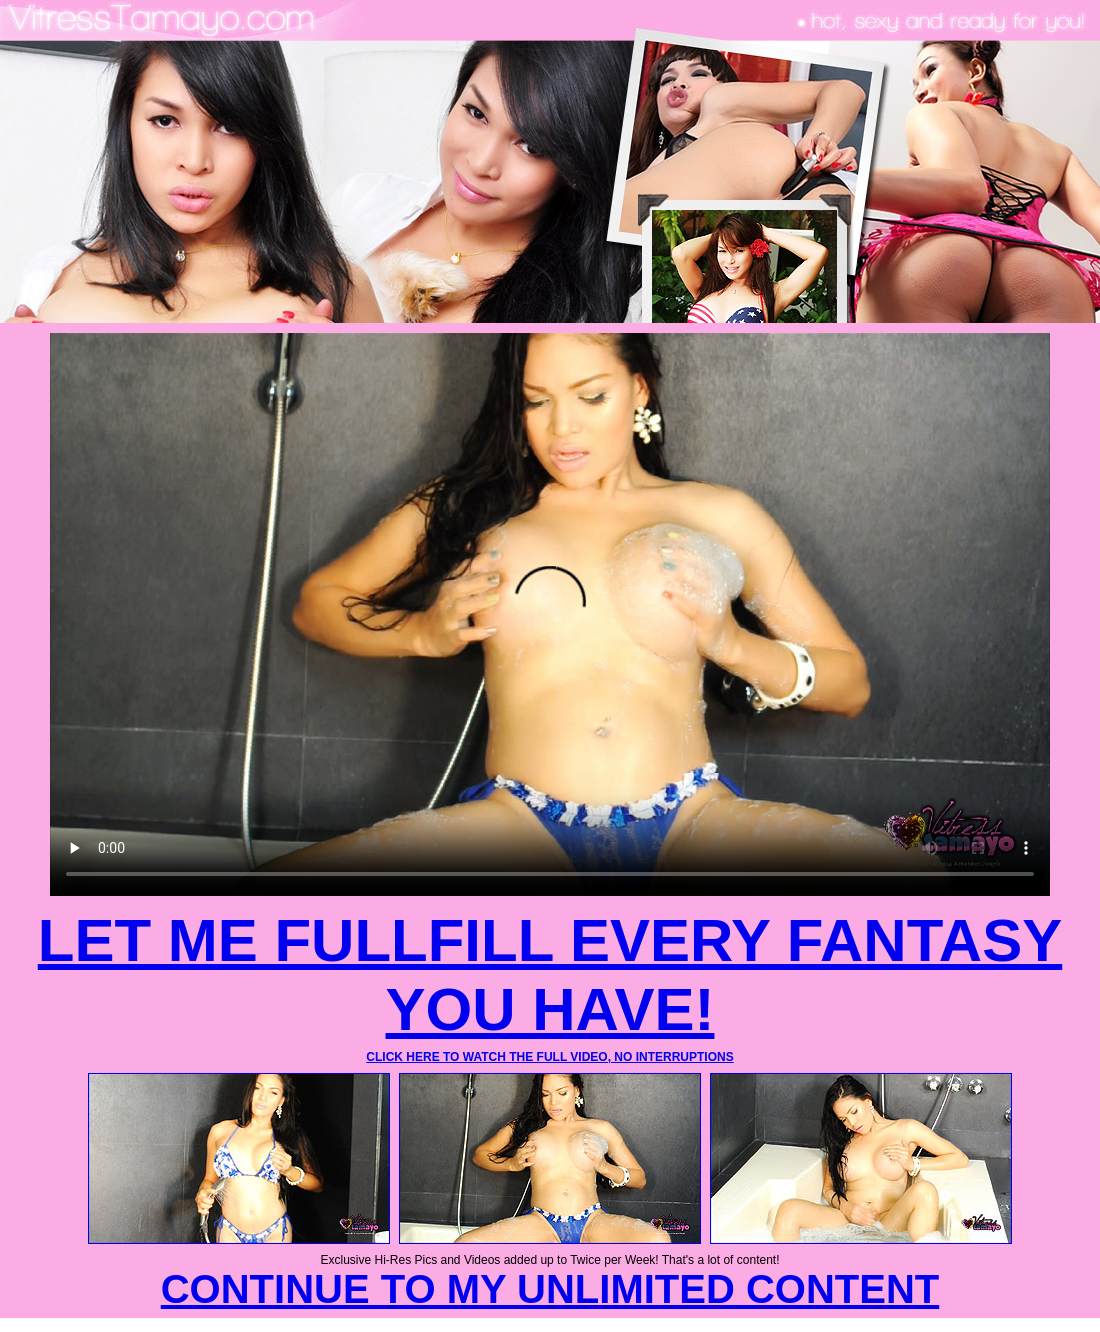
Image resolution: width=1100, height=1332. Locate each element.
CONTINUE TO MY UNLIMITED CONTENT (550, 1289)
